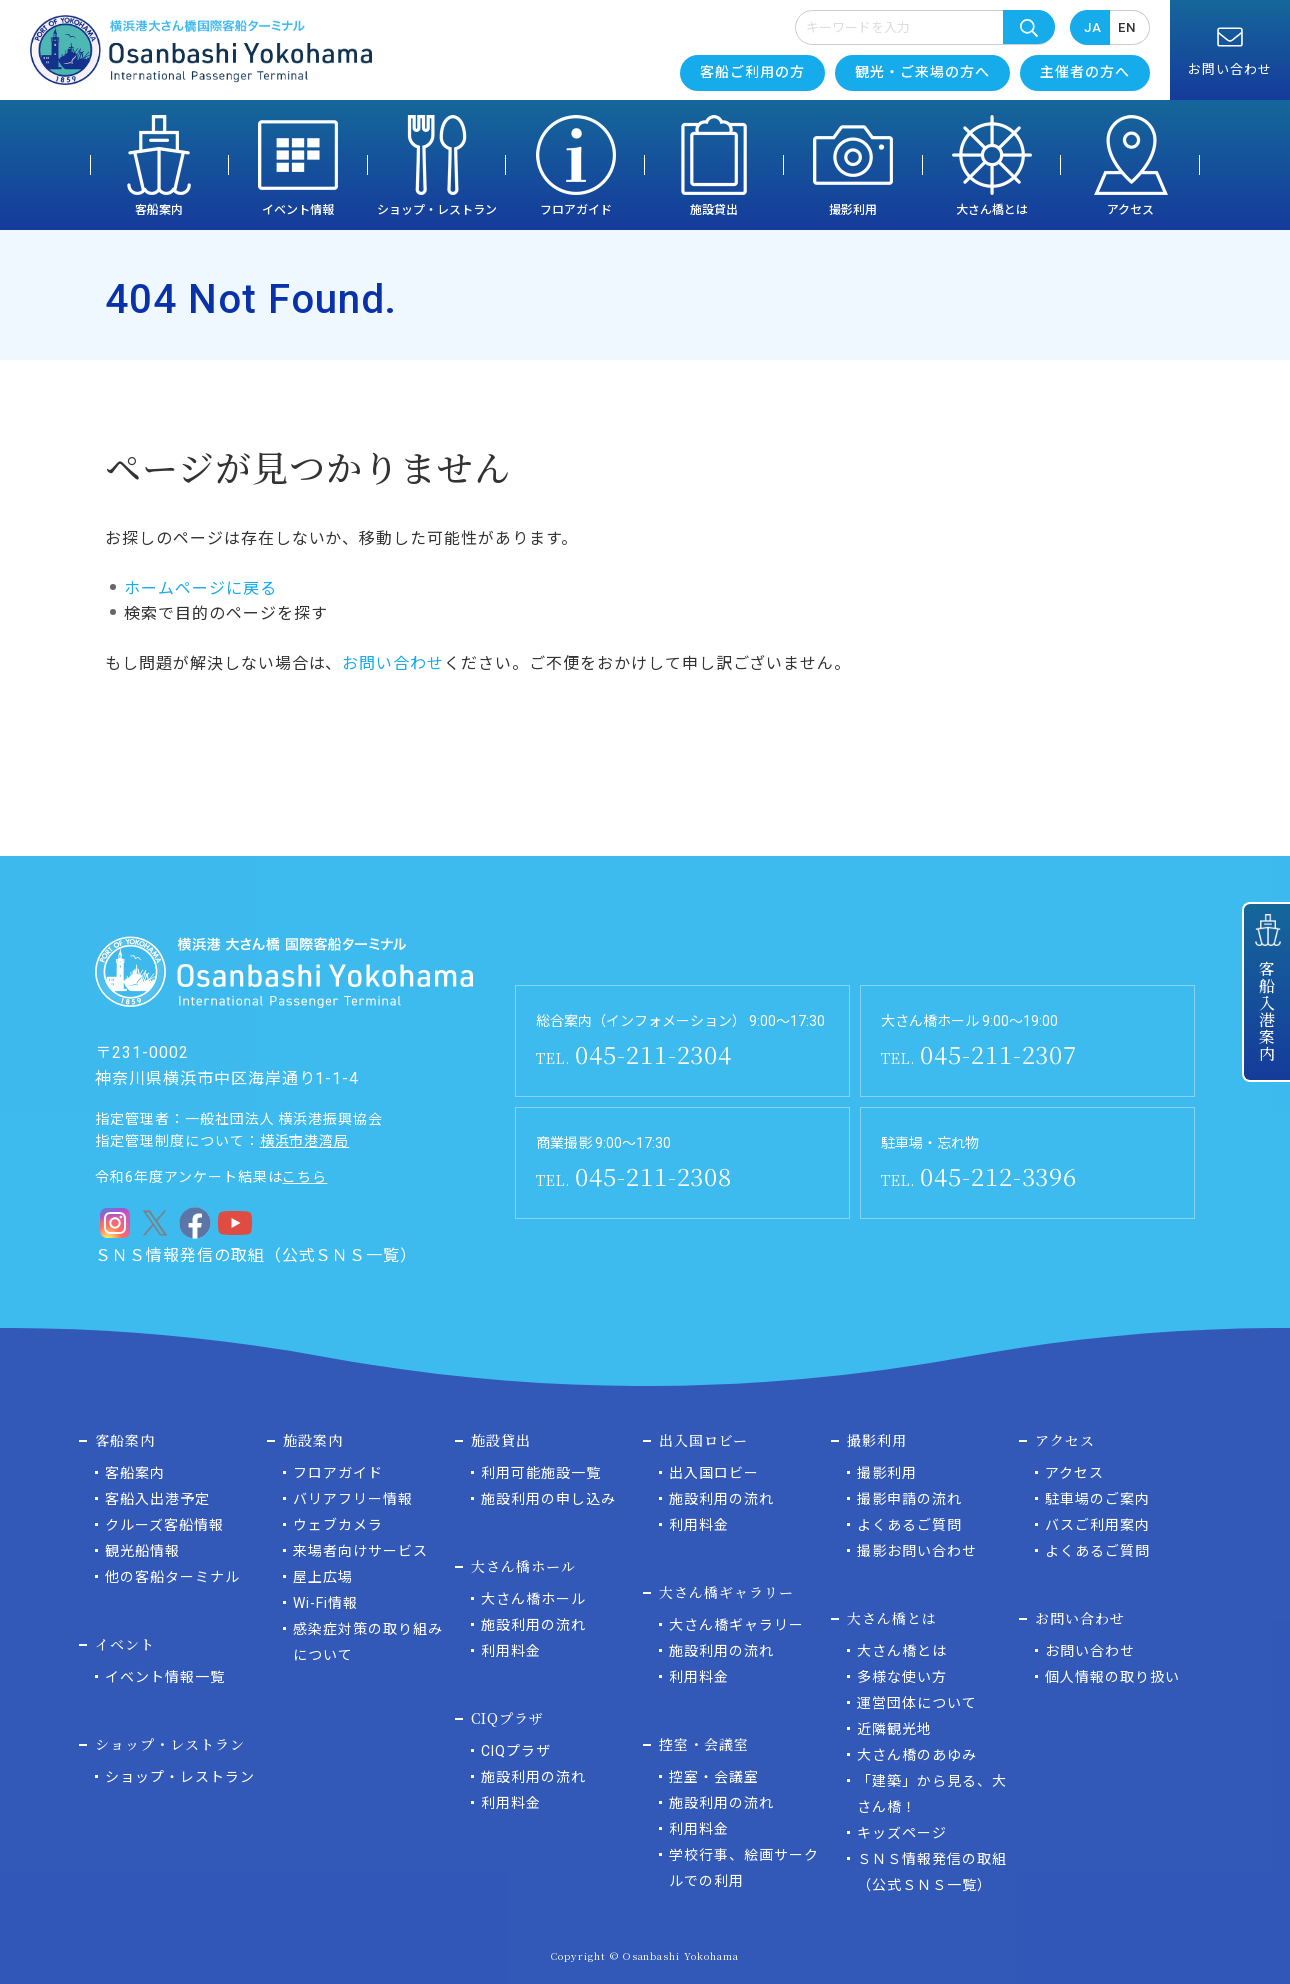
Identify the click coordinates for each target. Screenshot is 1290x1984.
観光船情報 (142, 1551)
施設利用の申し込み (548, 1499)
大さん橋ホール (533, 1599)
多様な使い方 (902, 1677)
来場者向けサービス (360, 1551)
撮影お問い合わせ (917, 1551)
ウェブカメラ (338, 1525)
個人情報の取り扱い (1112, 1677)
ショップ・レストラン (437, 210)
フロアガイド (576, 210)
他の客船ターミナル (172, 1577)
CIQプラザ (516, 1751)
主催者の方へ (1085, 72)
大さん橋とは (992, 210)
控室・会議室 (714, 1777)
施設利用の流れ (533, 1625)
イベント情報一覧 (165, 1677)
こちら (304, 1177)
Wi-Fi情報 (325, 1603)
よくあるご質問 (909, 1525)
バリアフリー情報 (353, 1499)
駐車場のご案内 (1097, 1499)
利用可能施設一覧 (541, 1473)
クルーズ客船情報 (164, 1525)
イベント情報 (298, 210)
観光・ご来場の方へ (922, 72)
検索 (1029, 27)
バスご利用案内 (1097, 1525)
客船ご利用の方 (752, 72)
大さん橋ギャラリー (736, 1625)
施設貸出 (714, 210)
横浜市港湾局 (305, 1141)
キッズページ (902, 1833)
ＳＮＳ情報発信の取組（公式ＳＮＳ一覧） (256, 1255)
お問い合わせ (393, 663)
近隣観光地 (894, 1729)
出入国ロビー (714, 1473)
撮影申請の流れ (909, 1499)
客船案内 (159, 210)
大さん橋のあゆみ (917, 1755)
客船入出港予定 (157, 1499)
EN (1127, 27)
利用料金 (511, 1651)
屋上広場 (323, 1577)
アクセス (1130, 210)
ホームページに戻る (200, 588)
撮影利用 (853, 210)
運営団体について (917, 1703)
